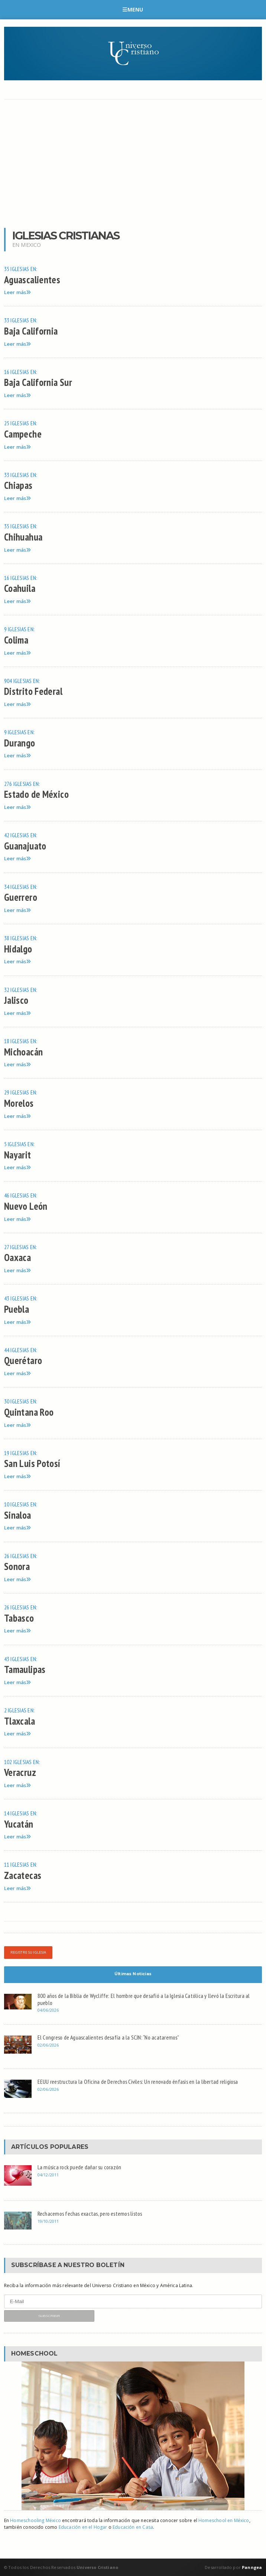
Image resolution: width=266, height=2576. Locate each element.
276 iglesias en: (22, 783)
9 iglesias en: (19, 629)
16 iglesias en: (21, 371)
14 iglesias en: (21, 1813)
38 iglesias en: (21, 938)
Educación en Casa (133, 2527)
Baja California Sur (38, 382)
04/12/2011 (48, 2174)
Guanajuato (25, 845)
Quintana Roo (29, 1412)
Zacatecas (23, 1875)
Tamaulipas (25, 1669)
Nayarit (17, 1154)
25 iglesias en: (21, 423)
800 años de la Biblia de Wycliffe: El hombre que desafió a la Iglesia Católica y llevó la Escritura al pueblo (144, 1999)
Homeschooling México (35, 2520)
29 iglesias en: (21, 1092)
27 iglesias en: (20, 1247)
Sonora (17, 1566)
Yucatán (18, 1824)
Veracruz (20, 1772)
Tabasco (19, 1618)
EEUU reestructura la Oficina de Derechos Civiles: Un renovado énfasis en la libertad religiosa (138, 2081)
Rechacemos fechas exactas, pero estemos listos (90, 2213)
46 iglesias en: (21, 1195)
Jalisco (16, 1000)
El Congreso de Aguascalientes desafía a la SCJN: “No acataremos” (108, 2037)
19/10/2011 (48, 2221)
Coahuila (19, 588)
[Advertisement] (133, 163)
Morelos (19, 1103)
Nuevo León (26, 1206)
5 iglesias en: (19, 1144)
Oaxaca (17, 1257)
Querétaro (23, 1360)
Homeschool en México (223, 2520)
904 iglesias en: (22, 680)
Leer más (17, 292)
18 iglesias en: (21, 1041)
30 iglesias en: (21, 1401)
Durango (19, 742)
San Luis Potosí (32, 1463)
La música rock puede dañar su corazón (79, 2167)
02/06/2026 (48, 2045)
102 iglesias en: (22, 1762)
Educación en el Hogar (83, 2527)
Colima (16, 639)
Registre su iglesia (28, 1952)
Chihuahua (23, 537)
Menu (133, 9)
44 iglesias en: (21, 1350)
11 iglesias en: (21, 1864)
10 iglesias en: (21, 1504)
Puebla (16, 1309)
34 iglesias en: (21, 886)
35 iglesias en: (21, 269)
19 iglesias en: (21, 1453)
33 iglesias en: (21, 320)
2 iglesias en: (19, 1710)
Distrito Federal (33, 691)
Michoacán (23, 1051)
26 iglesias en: (21, 1556)
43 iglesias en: (21, 1298)
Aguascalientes (32, 279)
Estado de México (36, 794)
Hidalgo (18, 948)
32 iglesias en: (21, 989)
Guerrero (20, 897)
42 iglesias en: (21, 835)
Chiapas (18, 485)
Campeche (23, 434)
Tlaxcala (19, 1721)
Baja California (31, 331)
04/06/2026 (48, 2010)
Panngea (251, 2567)
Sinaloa (17, 1515)
